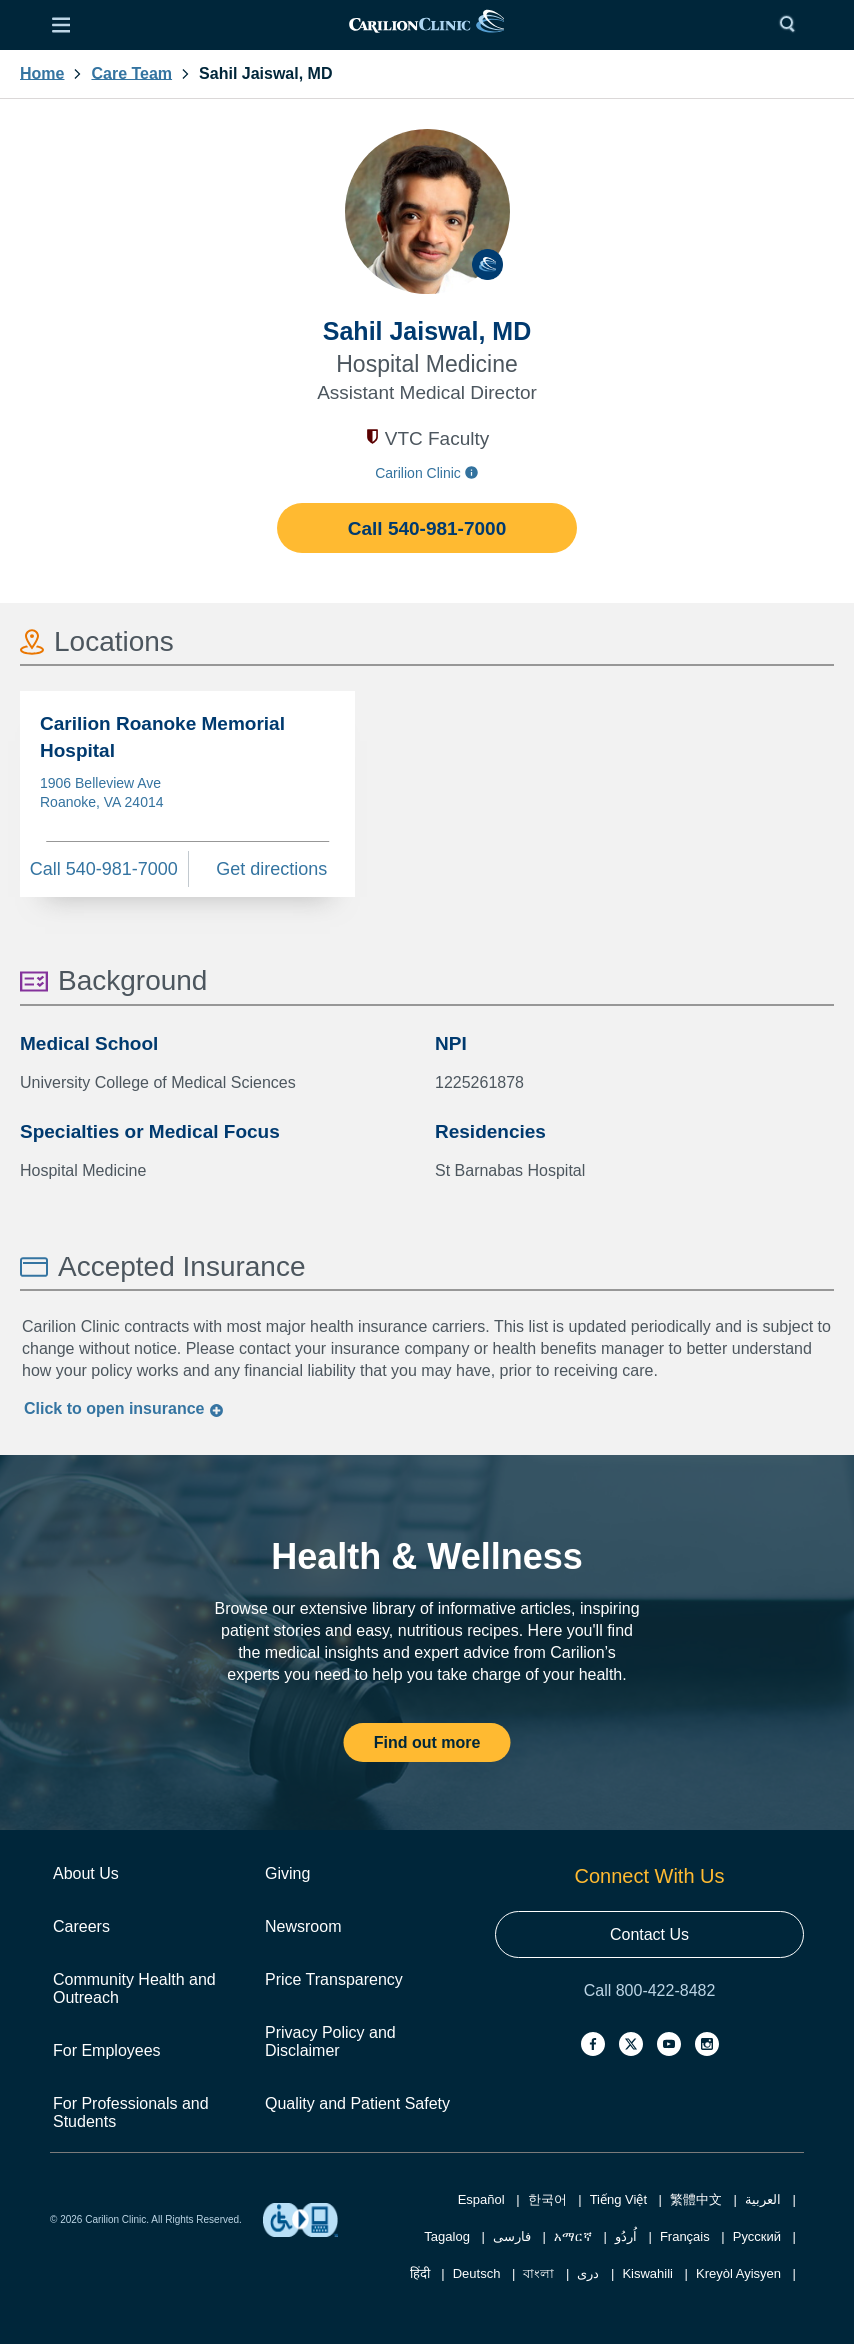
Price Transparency (334, 1979)
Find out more (427, 1742)
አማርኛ (573, 2236)
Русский (757, 2236)
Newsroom (303, 1926)
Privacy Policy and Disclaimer (330, 2041)
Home (42, 74)
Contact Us (649, 1934)
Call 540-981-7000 (427, 528)
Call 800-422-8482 (650, 1990)
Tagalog (447, 2236)
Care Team (131, 74)
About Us (86, 1873)
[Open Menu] (61, 25)
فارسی (512, 2236)
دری (588, 2273)
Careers (81, 1926)
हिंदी (420, 2273)
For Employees (107, 2050)
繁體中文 (696, 2199)
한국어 (547, 2199)
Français (685, 2236)
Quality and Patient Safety (357, 2103)
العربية (763, 2199)
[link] (426, 25)
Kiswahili (647, 2273)
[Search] (792, 25)
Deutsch (477, 2273)
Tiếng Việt (618, 2199)
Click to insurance (124, 1408)
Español (481, 2199)
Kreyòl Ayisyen (738, 2273)
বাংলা (538, 2273)
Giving (287, 1873)
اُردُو (626, 2236)
